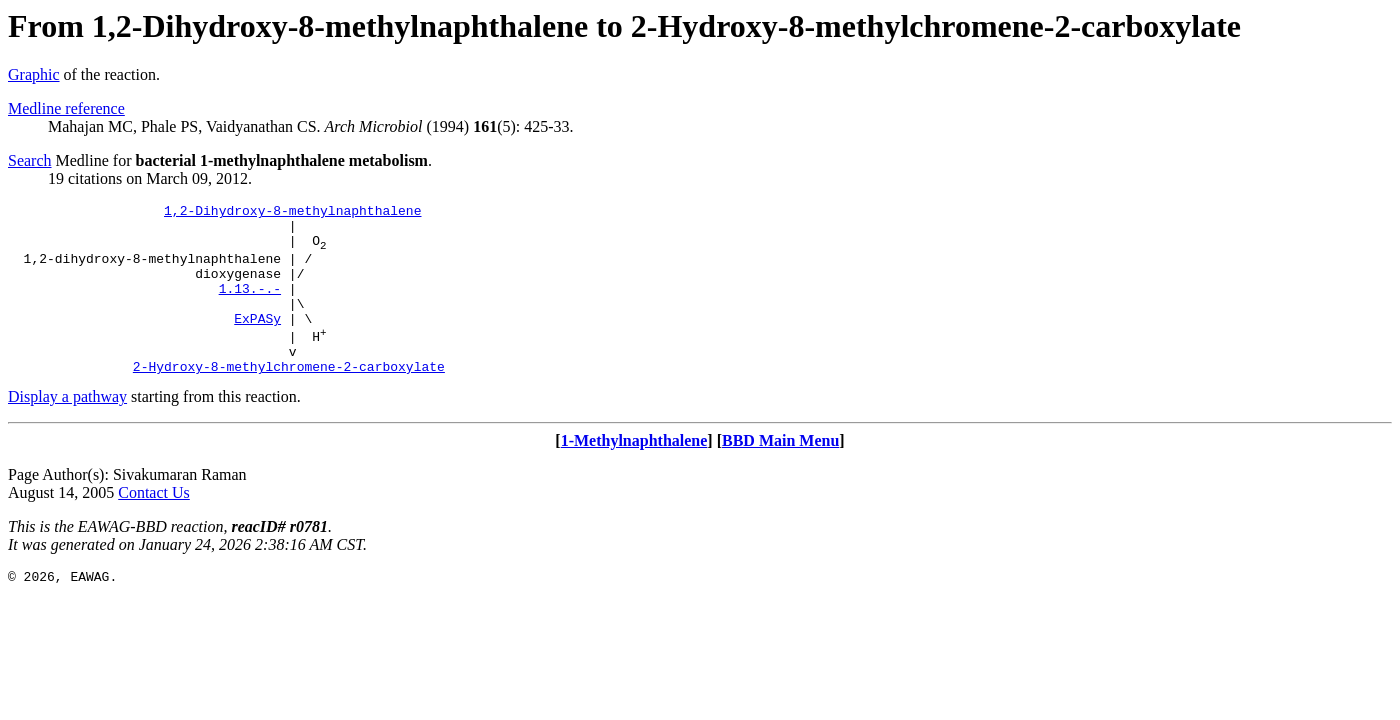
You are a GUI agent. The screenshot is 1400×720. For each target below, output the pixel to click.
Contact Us (154, 525)
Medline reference (66, 108)
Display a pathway (67, 429)
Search (30, 160)
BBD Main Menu (780, 473)
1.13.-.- (250, 306)
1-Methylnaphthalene (634, 473)
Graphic (34, 74)
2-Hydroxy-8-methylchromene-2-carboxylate (289, 399)
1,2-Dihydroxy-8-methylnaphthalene (292, 213)
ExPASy (257, 342)
